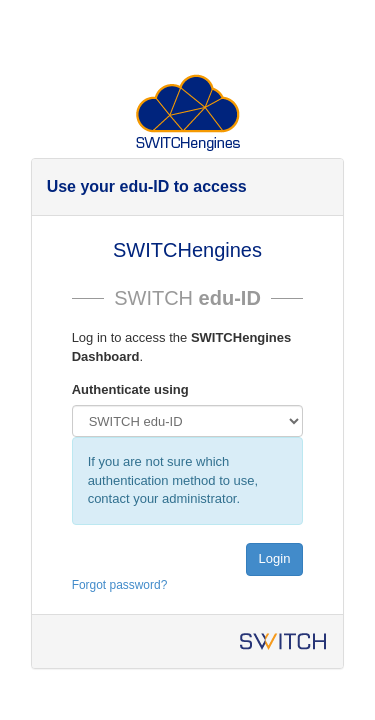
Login (275, 558)
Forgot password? (120, 585)
